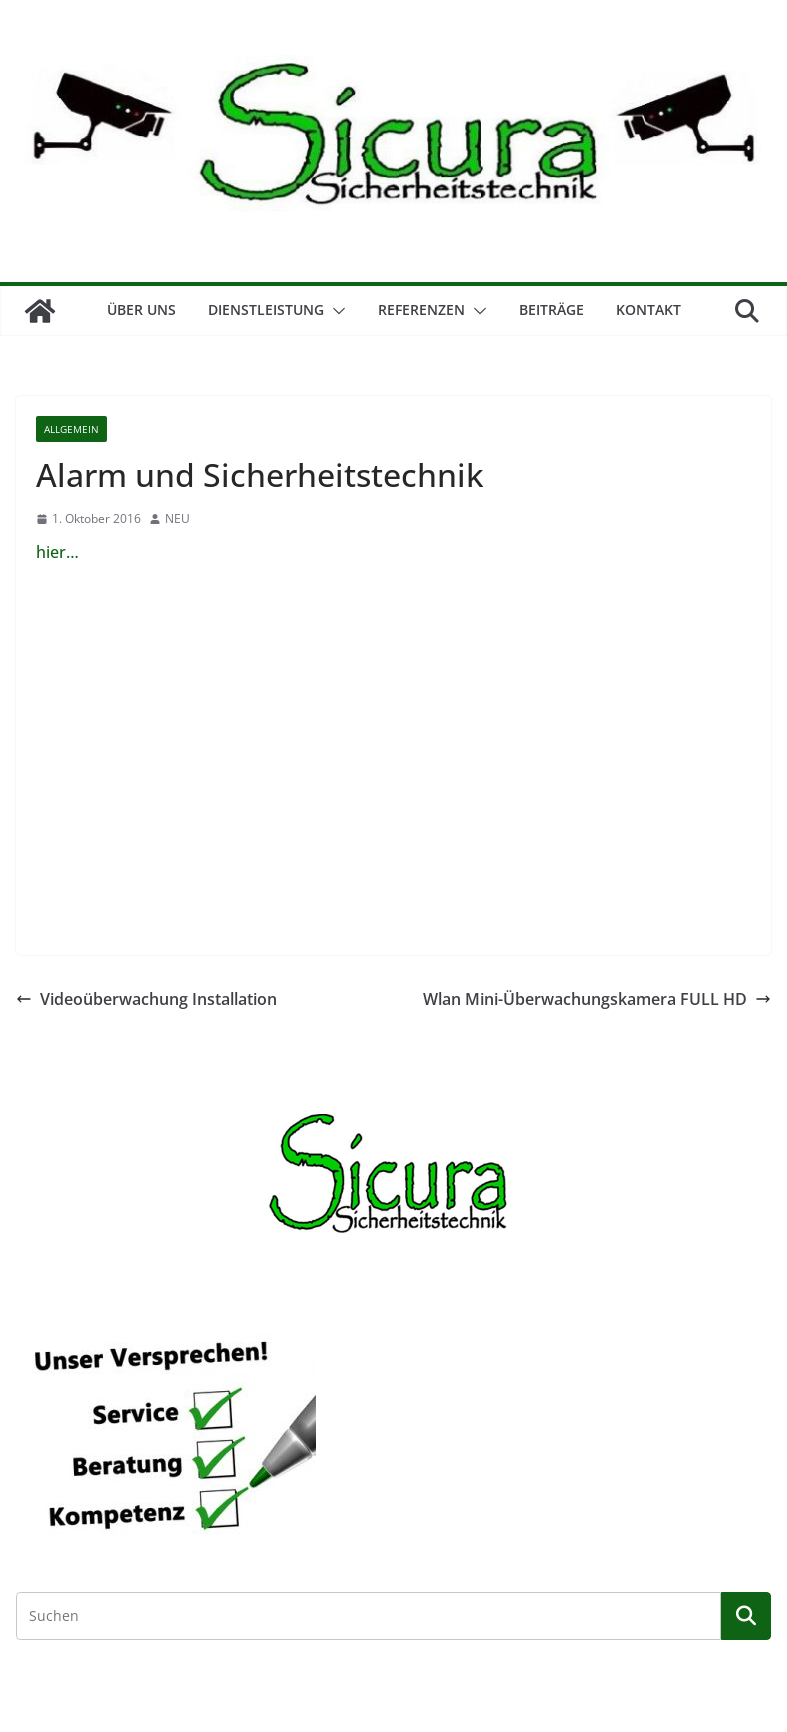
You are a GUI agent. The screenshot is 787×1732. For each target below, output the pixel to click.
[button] (335, 311)
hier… (57, 552)
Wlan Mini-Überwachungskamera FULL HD (597, 999)
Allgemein (71, 429)
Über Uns (141, 309)
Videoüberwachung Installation (146, 999)
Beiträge (551, 309)
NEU (177, 518)
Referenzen (421, 309)
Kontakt (648, 309)
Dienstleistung (266, 309)
